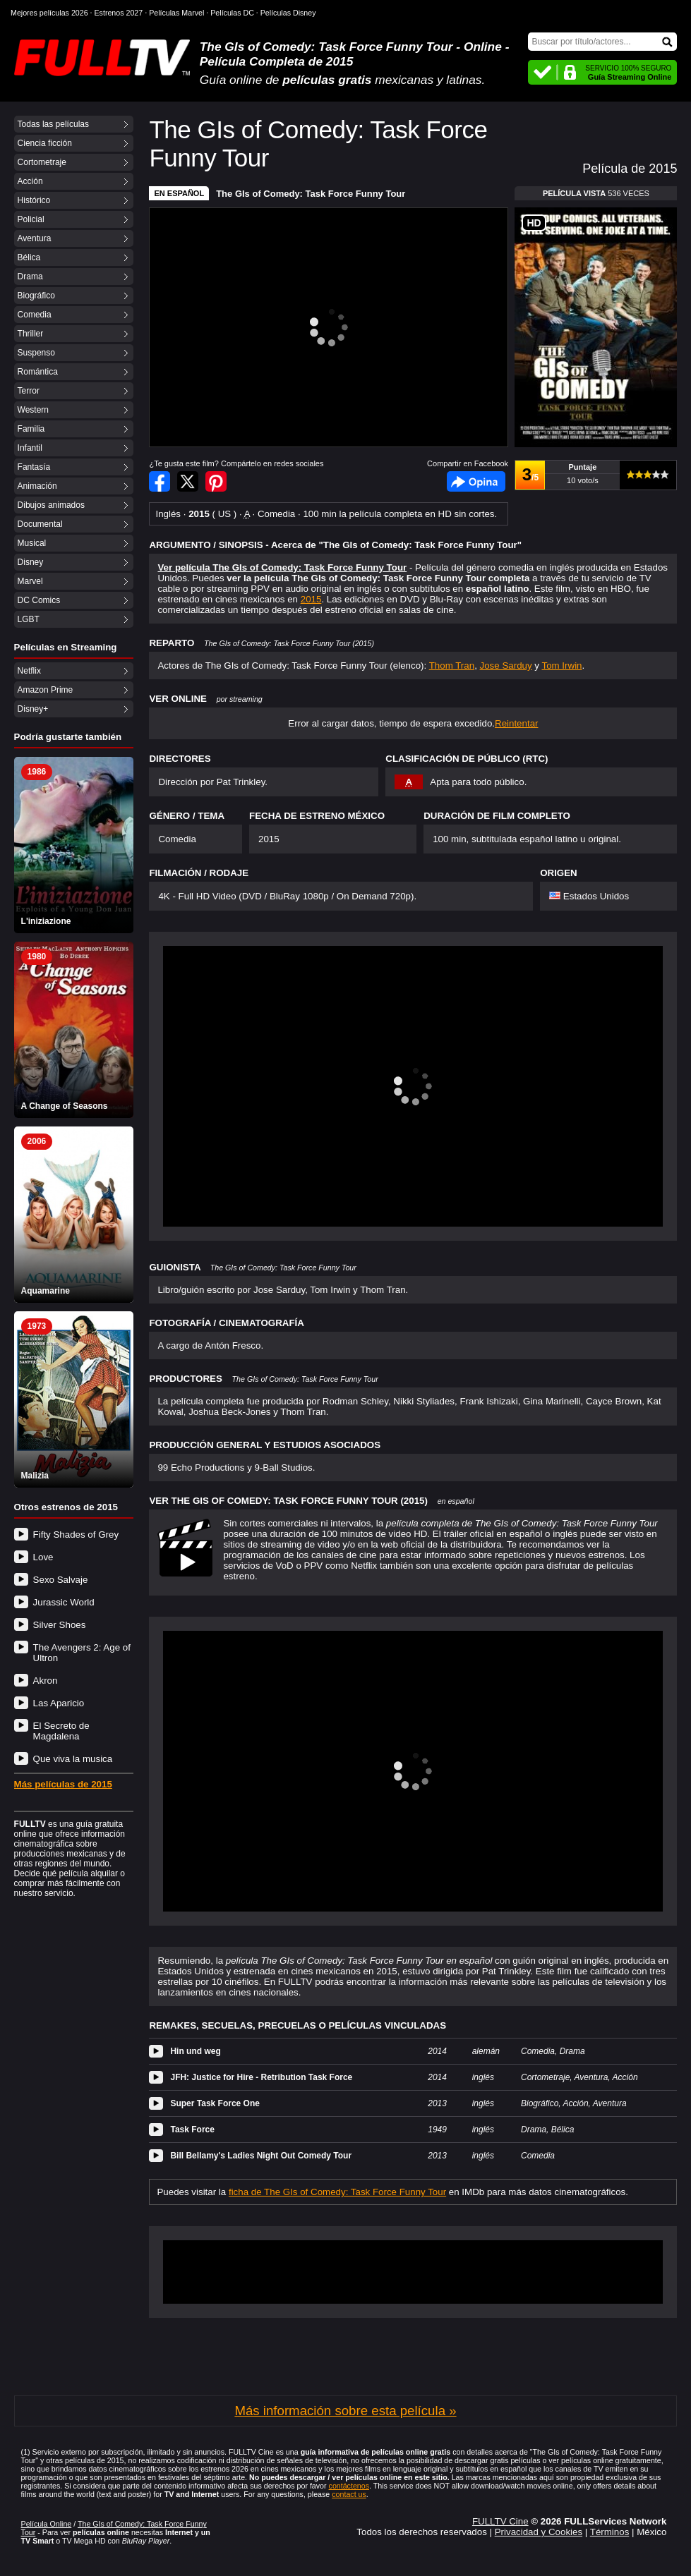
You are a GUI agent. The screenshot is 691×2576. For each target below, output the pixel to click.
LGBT (29, 619)
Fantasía (34, 467)
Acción (30, 181)
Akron (45, 1680)
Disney (31, 562)
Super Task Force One (215, 2103)
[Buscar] (602, 41)
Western (33, 410)
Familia (31, 429)
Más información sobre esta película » (345, 2410)
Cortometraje (42, 162)
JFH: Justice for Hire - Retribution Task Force (261, 2077)
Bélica (29, 257)
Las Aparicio (59, 1703)
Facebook (476, 481)
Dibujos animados (51, 505)
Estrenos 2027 (119, 12)
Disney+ (33, 709)
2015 (311, 599)
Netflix (29, 671)
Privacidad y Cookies (538, 2532)
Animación (37, 486)
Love (43, 1557)
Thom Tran (451, 665)
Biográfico (36, 295)
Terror (29, 391)
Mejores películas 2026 (49, 12)
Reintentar (517, 723)
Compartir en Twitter (187, 481)
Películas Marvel (176, 12)
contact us (349, 2494)
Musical (32, 543)
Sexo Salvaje (60, 1579)
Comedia (35, 315)
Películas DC (232, 12)
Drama (30, 276)
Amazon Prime (45, 690)
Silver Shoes (59, 1625)
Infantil (30, 448)
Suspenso (36, 353)
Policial (31, 219)
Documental (40, 524)
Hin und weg (195, 2051)
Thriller (31, 334)
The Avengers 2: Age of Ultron (82, 1652)
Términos (610, 2532)
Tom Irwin (561, 665)
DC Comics (39, 600)
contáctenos (349, 2485)
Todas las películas (53, 124)
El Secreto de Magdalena (61, 1731)
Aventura (35, 238)
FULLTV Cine (500, 2521)
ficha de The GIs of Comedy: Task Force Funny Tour (337, 2192)
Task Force (192, 2129)
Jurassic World (64, 1602)
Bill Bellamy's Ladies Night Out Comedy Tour (260, 2156)
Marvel (30, 581)
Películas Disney (288, 12)
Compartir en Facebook (159, 481)
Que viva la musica (73, 1759)
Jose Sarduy (506, 665)
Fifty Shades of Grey (76, 1534)
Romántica (38, 372)
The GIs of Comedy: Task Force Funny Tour (310, 193)
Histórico (34, 200)
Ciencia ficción (45, 143)
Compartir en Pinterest (216, 481)
